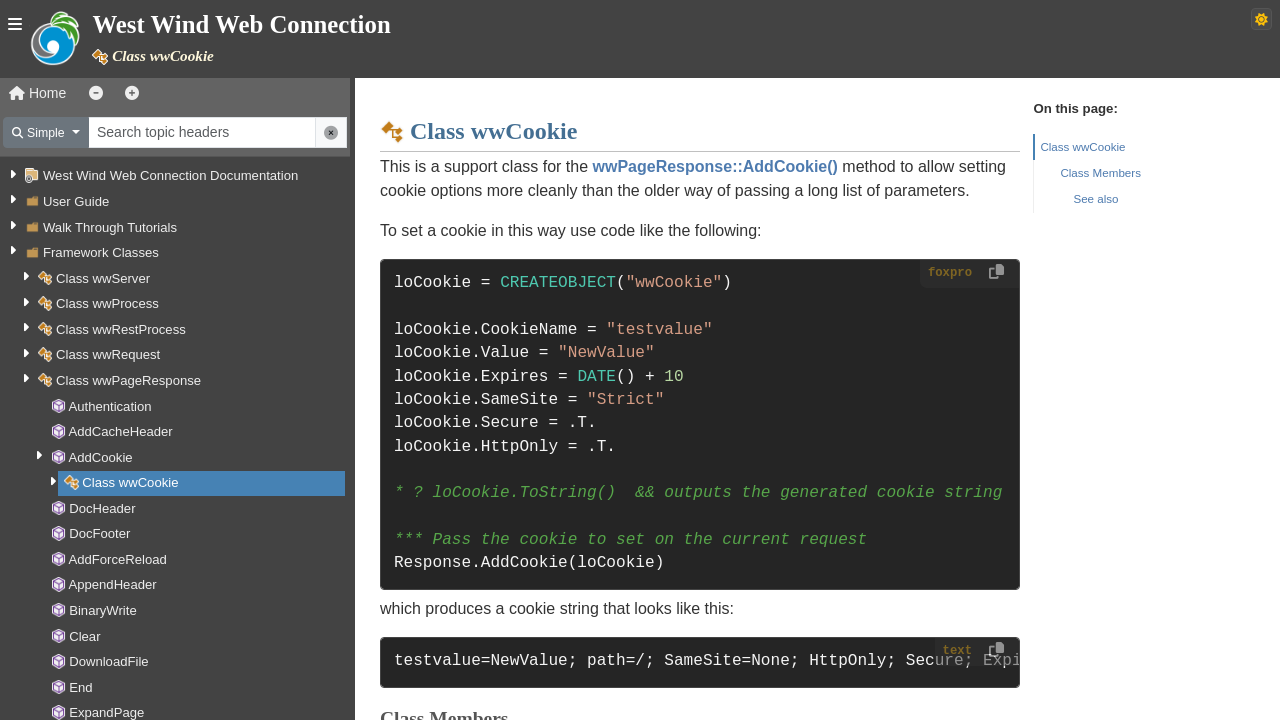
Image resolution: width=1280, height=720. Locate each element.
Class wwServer (103, 278)
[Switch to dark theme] (1261, 19)
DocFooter (99, 533)
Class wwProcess (107, 303)
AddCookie (100, 457)
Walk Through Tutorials (110, 227)
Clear (84, 636)
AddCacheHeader (120, 431)
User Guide (76, 201)
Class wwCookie (130, 482)
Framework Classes (101, 252)
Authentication (109, 406)
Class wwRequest (108, 354)
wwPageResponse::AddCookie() (715, 166)
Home (37, 93)
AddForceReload (117, 559)
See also (1095, 198)
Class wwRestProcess (121, 329)
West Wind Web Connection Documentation (170, 175)
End (80, 687)
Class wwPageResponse (128, 380)
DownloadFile (108, 661)
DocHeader (102, 508)
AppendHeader (112, 584)
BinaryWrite (103, 610)
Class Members (1100, 172)
